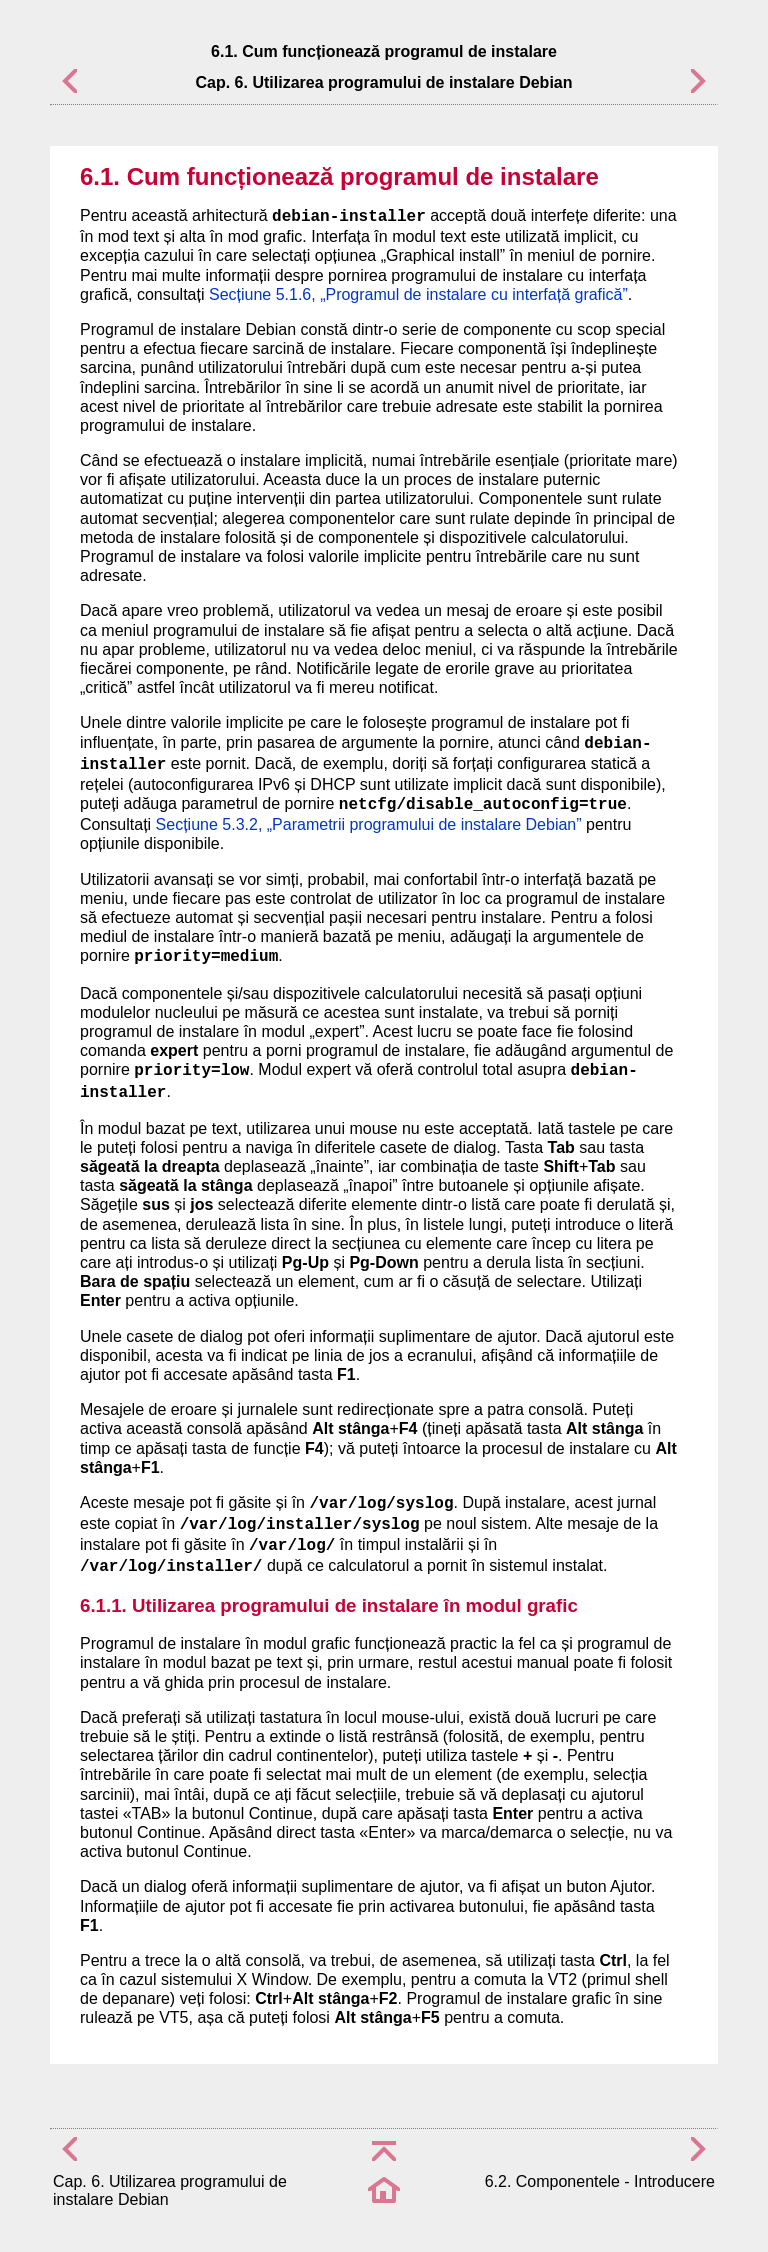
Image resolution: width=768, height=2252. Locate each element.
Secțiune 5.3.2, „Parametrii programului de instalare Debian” (369, 824)
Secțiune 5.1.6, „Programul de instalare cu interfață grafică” (418, 294)
